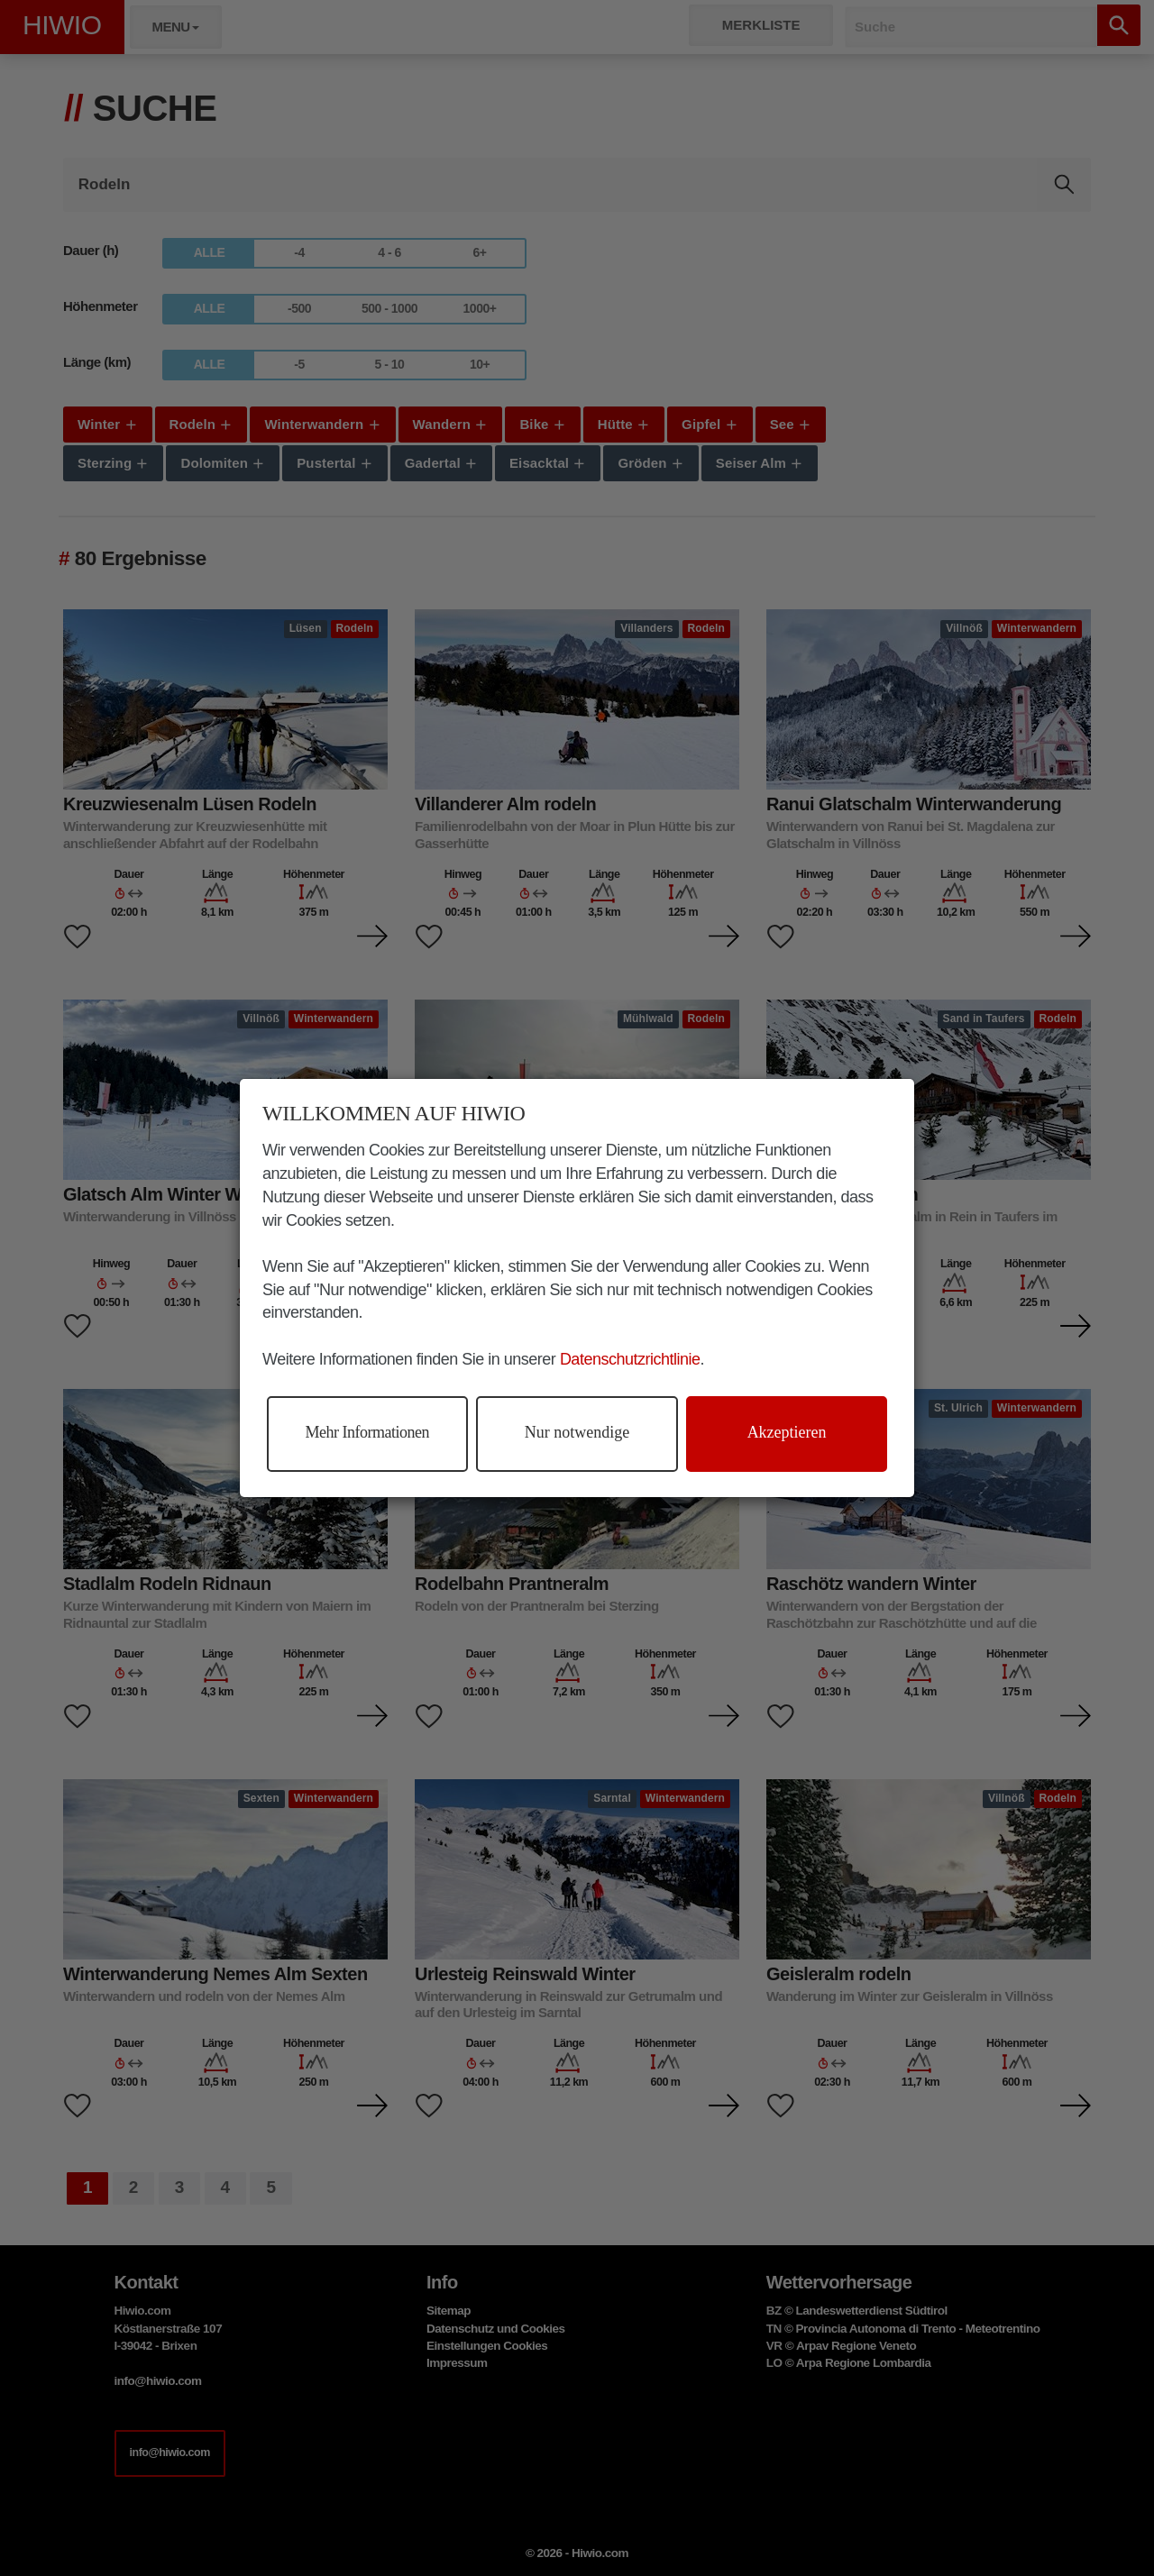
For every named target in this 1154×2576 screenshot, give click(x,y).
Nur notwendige (577, 1432)
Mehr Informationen (367, 1432)
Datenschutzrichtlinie (630, 1359)
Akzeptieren (787, 1432)
